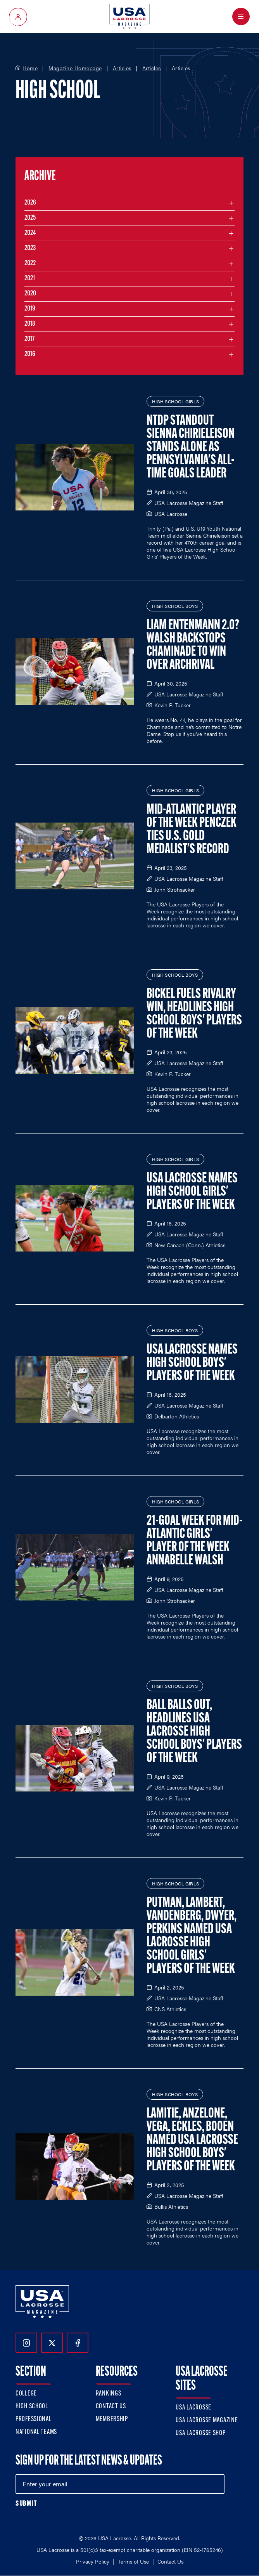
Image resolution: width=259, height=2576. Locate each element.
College (26, 2393)
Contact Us (111, 2406)
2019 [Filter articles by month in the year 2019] (29, 308)
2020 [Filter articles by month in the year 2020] (30, 293)
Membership (112, 2419)
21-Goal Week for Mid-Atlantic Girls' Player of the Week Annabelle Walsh (194, 1541)
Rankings (108, 2393)
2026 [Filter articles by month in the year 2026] (30, 203)
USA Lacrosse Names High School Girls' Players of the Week (192, 1192)
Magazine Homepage (75, 68)
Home (30, 68)
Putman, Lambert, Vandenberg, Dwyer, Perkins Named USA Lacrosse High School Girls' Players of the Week (192, 1936)
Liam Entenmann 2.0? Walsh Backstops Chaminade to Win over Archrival (193, 645)
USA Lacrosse (193, 2407)
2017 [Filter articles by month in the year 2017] (29, 339)
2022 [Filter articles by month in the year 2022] (30, 263)
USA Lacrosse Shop (200, 2433)
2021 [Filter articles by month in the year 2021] (29, 278)
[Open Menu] (241, 16)
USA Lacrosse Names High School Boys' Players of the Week (192, 1363)
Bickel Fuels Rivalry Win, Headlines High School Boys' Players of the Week (194, 1014)
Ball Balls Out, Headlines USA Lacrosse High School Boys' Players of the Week (194, 1732)
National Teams (36, 2432)
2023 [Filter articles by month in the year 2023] (30, 248)
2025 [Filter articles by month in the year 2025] (30, 218)
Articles (122, 68)
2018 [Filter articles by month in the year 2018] (29, 324)
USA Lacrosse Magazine (207, 2420)
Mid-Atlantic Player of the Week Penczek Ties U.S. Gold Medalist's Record (192, 830)
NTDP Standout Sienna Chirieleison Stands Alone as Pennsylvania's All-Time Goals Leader (191, 447)
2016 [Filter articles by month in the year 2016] (29, 354)
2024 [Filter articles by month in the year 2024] (30, 233)
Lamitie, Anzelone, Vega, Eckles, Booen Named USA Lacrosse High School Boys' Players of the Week (192, 2140)
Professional (34, 2419)
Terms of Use (133, 2561)
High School (32, 2406)
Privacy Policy (92, 2561)
